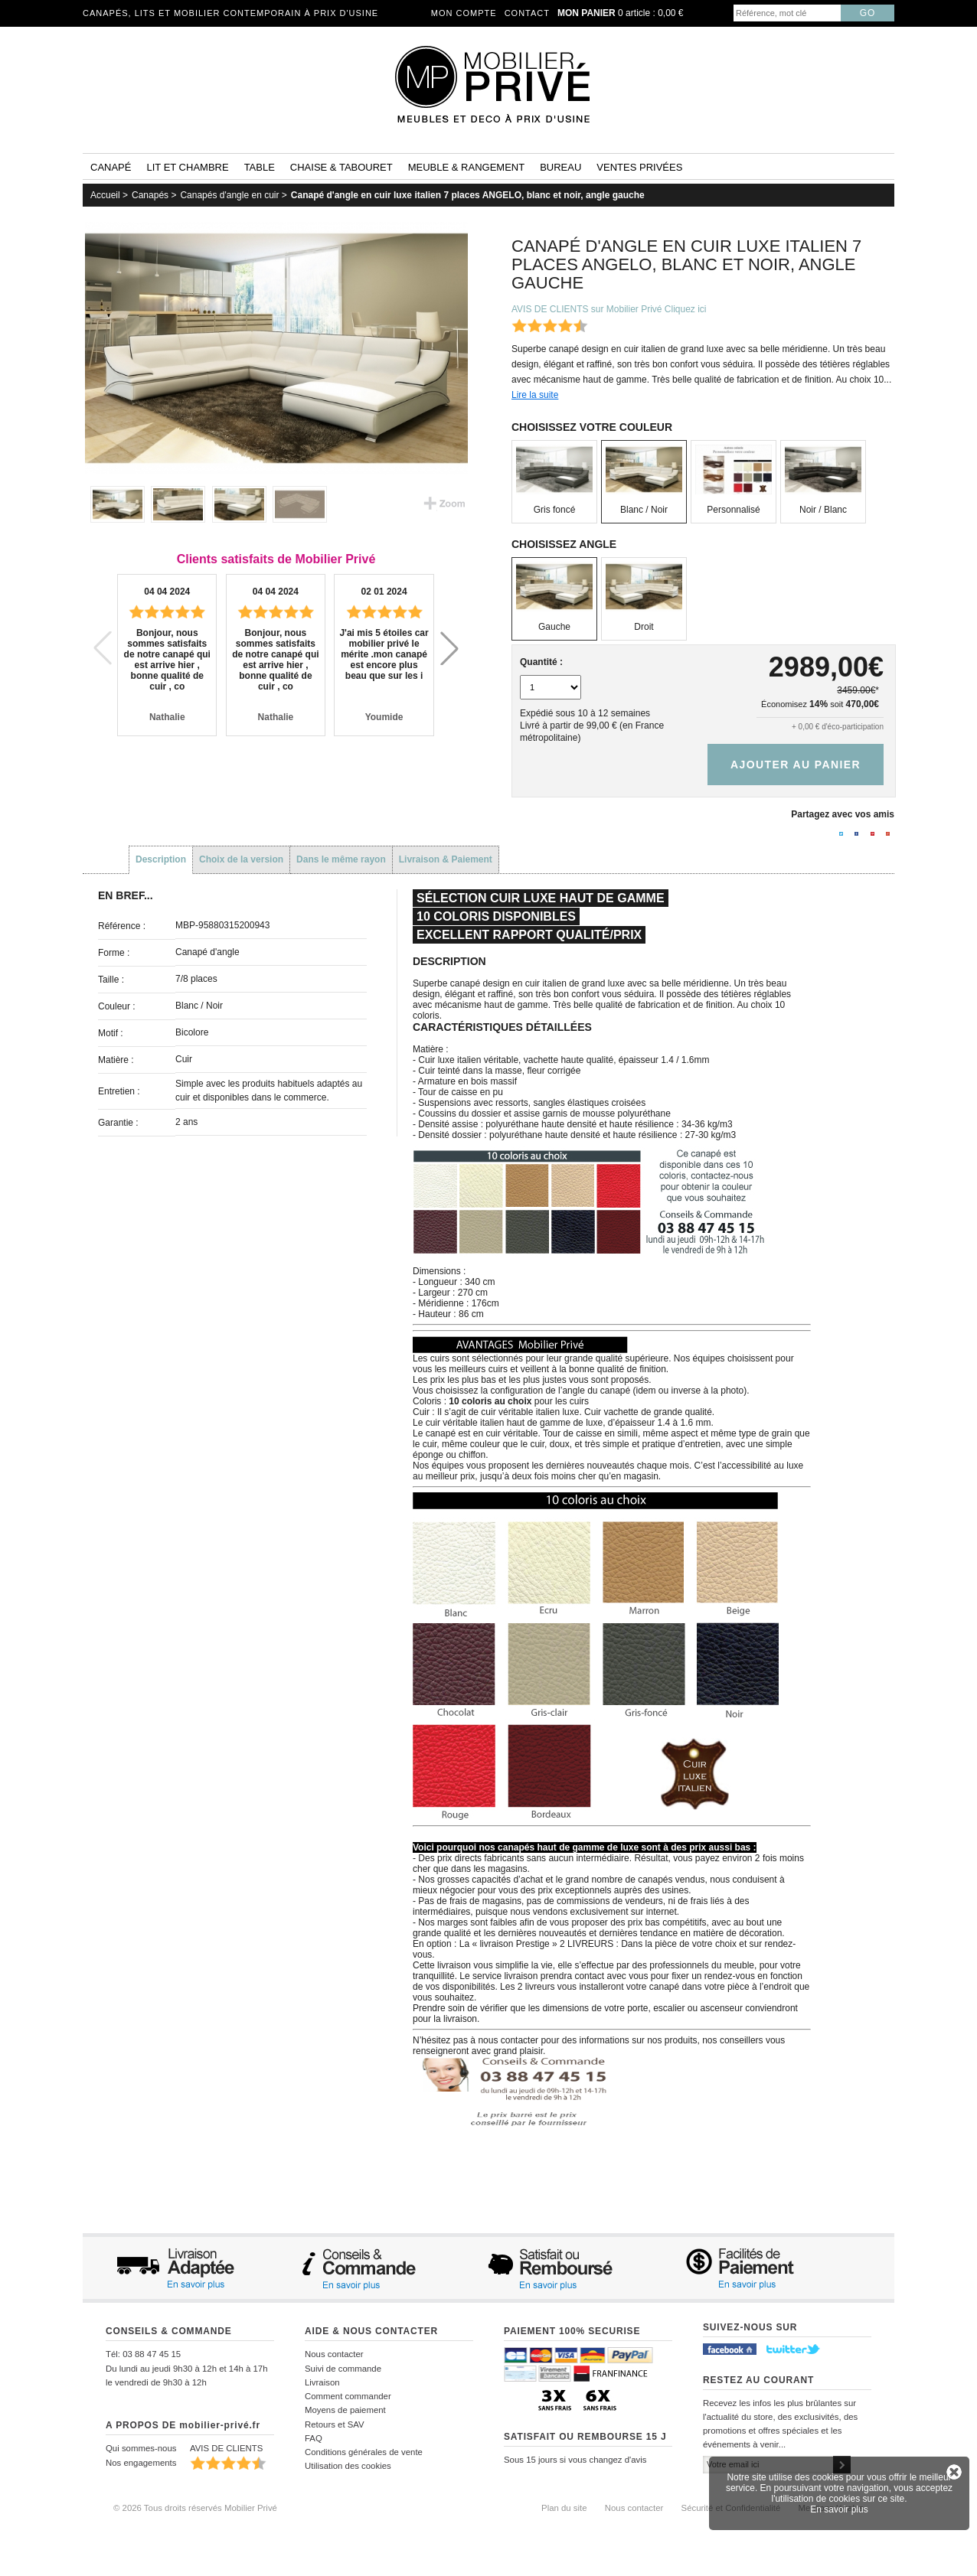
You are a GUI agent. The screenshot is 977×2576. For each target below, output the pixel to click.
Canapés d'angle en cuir (229, 195)
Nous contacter (334, 2354)
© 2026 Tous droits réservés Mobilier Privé (195, 2507)
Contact (527, 13)
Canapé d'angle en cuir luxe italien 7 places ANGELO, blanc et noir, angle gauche (468, 195)
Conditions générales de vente (364, 2452)
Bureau (560, 167)
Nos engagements (141, 2462)
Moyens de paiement (345, 2410)
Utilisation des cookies (348, 2465)
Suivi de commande (343, 2368)
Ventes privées (639, 167)
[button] (449, 648)
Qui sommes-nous (141, 2448)
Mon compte (464, 13)
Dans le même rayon (341, 859)
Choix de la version (241, 859)
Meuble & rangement (466, 167)
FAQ (313, 2438)
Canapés (150, 195)
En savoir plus (839, 2509)
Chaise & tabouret (341, 167)
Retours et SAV (334, 2424)
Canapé (110, 167)
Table (259, 167)
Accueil (105, 195)
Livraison (322, 2382)
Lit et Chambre (187, 167)
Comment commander (348, 2396)
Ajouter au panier (795, 764)
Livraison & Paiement (445, 859)
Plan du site (564, 2507)
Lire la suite (534, 395)
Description (161, 859)
